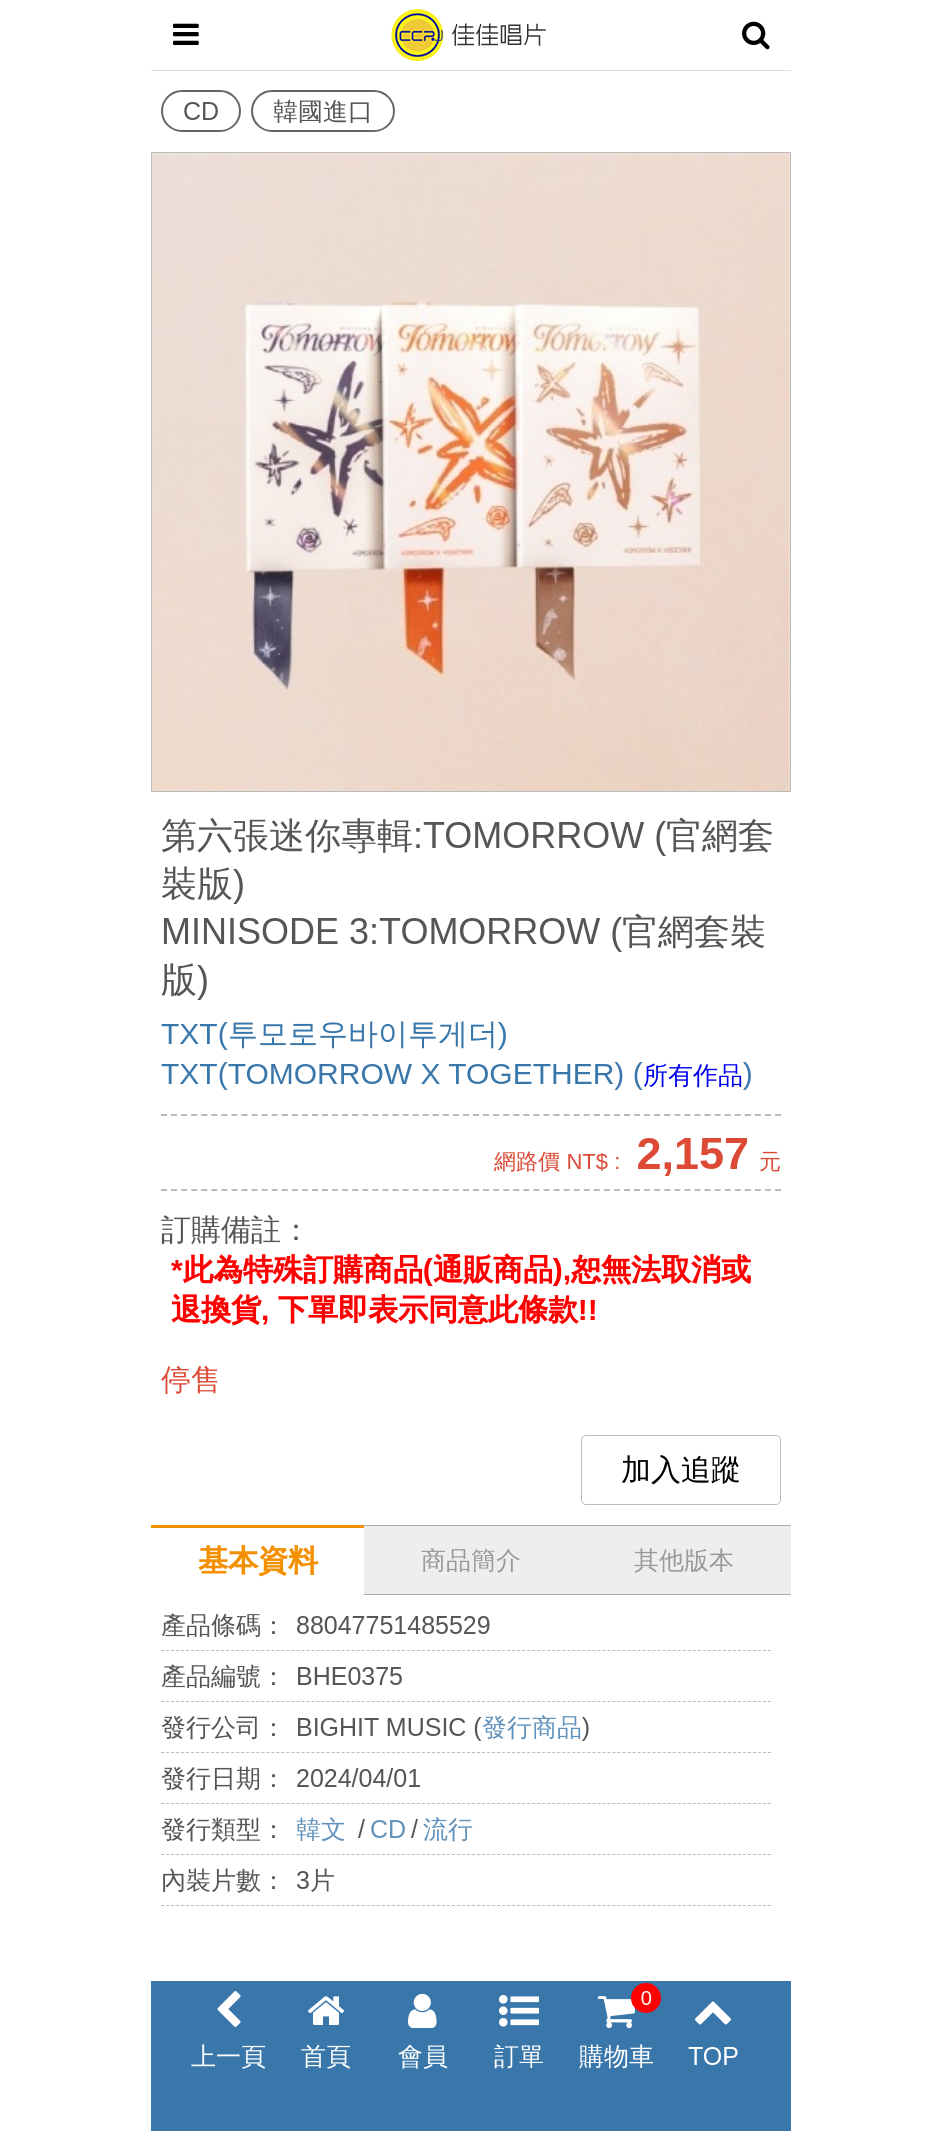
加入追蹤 (681, 1469)
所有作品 (693, 1075)
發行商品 (532, 1727)
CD (388, 1829)
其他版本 (684, 1560)
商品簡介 (471, 1560)
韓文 (324, 1829)
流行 (448, 1829)
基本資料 (258, 1560)
